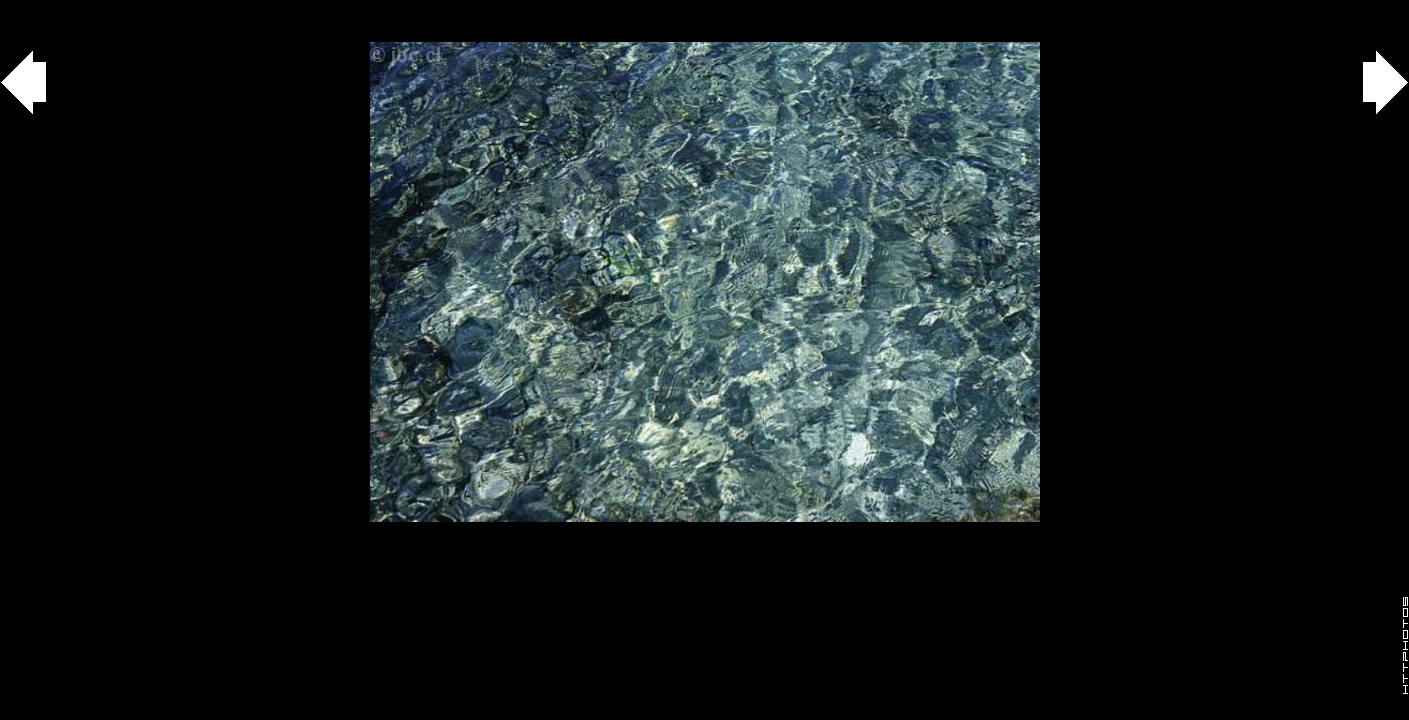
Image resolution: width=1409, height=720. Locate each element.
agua (111, 10)
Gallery (38, 10)
